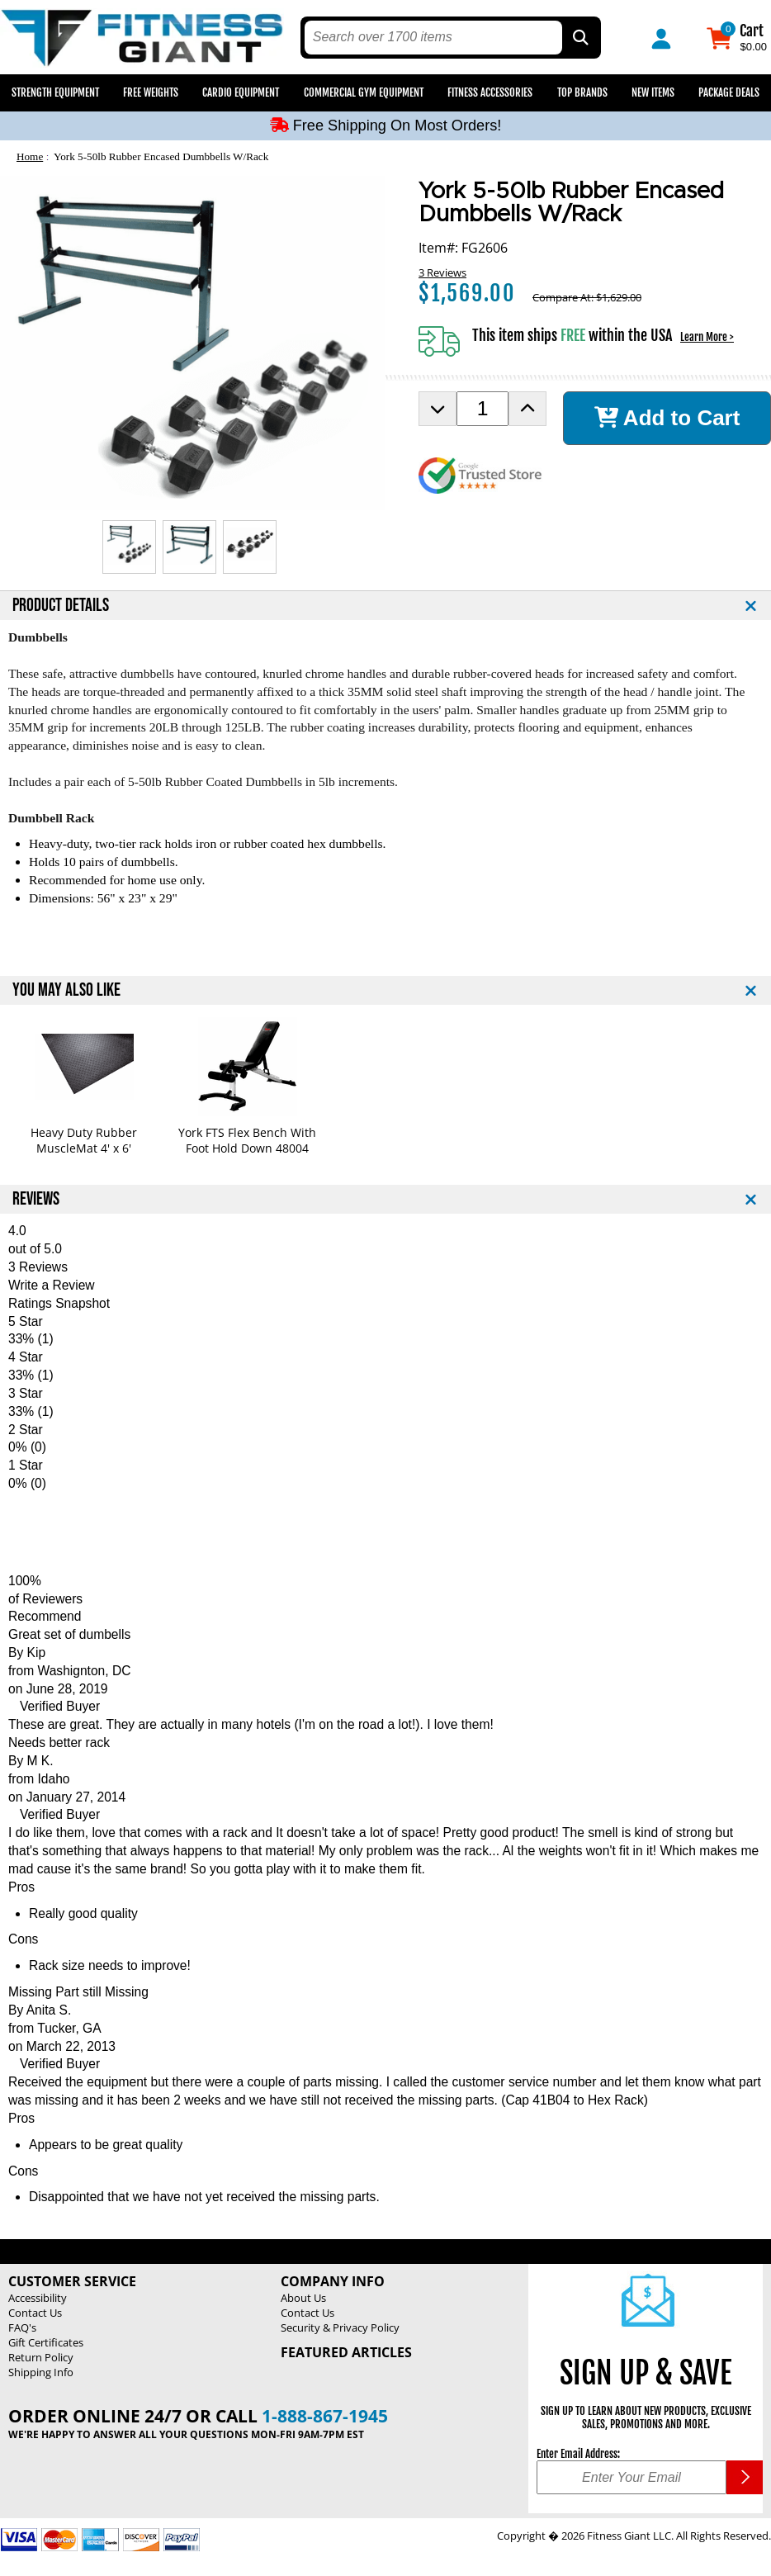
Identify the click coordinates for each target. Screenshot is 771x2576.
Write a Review (51, 1285)
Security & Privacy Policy (340, 2327)
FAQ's (22, 2327)
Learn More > (707, 336)
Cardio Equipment (240, 92)
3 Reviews (442, 272)
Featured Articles (346, 2352)
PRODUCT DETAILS (60, 605)
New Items (652, 92)
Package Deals (728, 92)
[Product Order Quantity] (482, 408)
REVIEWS (35, 1199)
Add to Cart (667, 417)
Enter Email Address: (578, 2453)
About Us (303, 2297)
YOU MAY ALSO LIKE (66, 990)
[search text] (433, 37)
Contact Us (35, 2312)
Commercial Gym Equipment (363, 92)
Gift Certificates (45, 2342)
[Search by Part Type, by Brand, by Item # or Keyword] (579, 37)
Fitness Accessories (489, 92)
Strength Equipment (55, 92)
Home (30, 156)
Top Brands (582, 92)
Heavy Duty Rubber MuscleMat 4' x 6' (84, 1140)
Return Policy (40, 2357)
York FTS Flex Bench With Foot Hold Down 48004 (247, 1140)
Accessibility (37, 2297)
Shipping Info (40, 2372)
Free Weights (150, 92)
